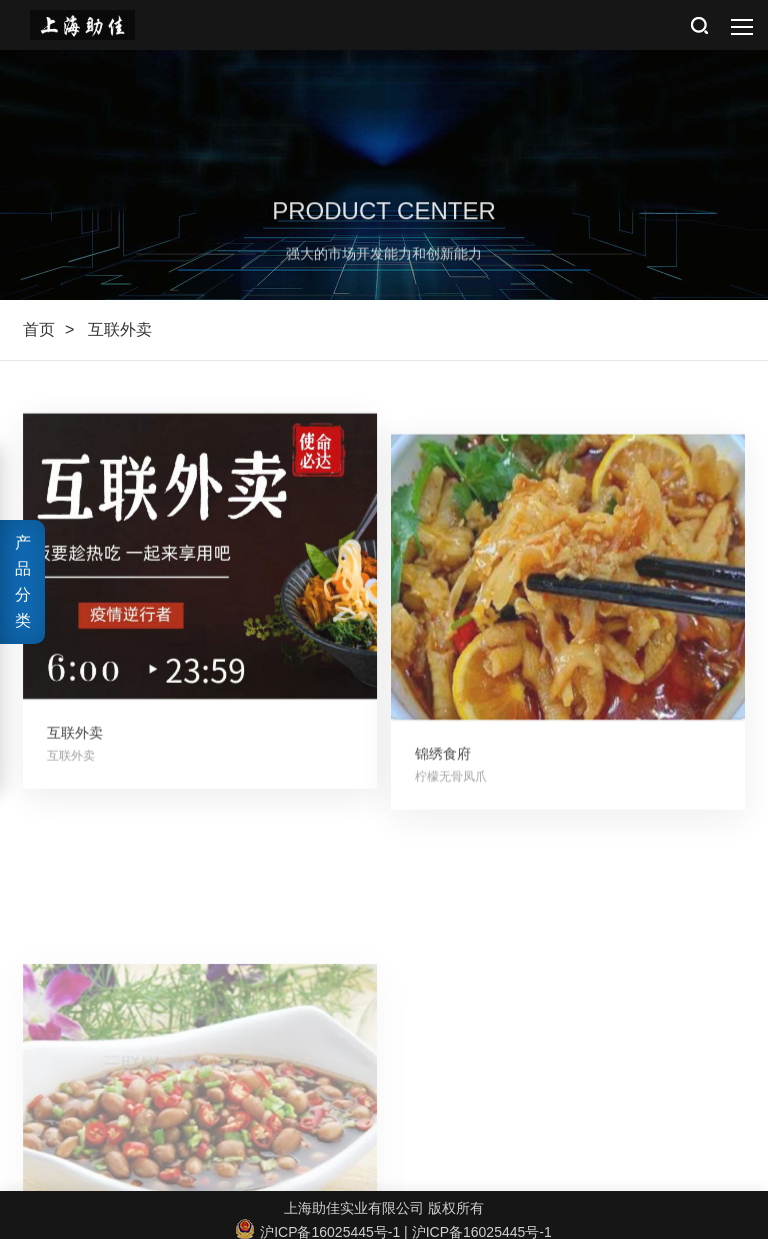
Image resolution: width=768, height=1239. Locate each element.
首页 (39, 329)
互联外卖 (120, 329)
